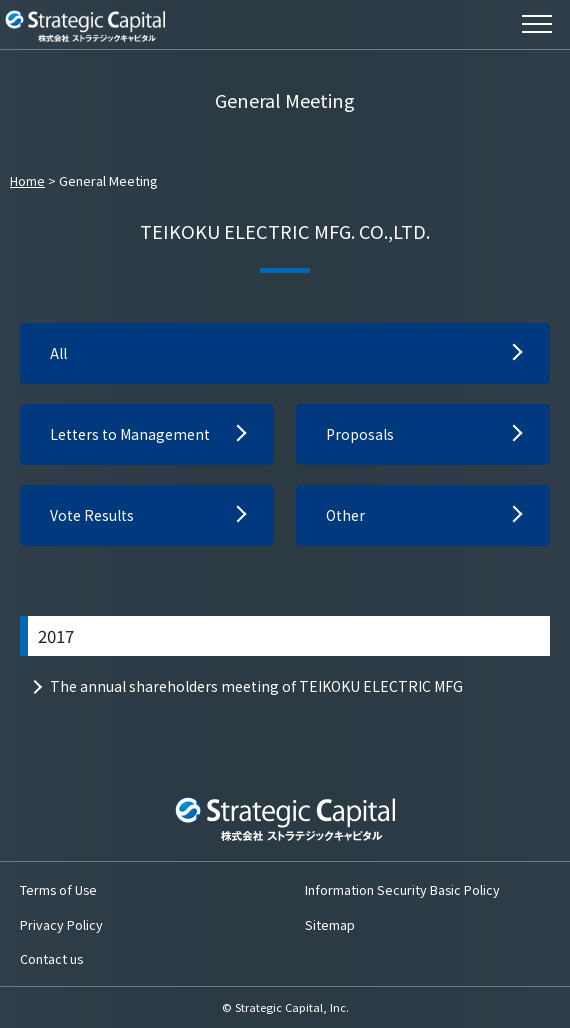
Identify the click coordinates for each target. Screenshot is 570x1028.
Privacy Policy (61, 924)
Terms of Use (58, 889)
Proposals (360, 434)
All (58, 353)
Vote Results (92, 515)
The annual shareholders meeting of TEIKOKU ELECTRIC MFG (256, 686)
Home (27, 180)
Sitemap (330, 924)
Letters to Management (130, 434)
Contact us (51, 958)
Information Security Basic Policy (402, 889)
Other (345, 515)
